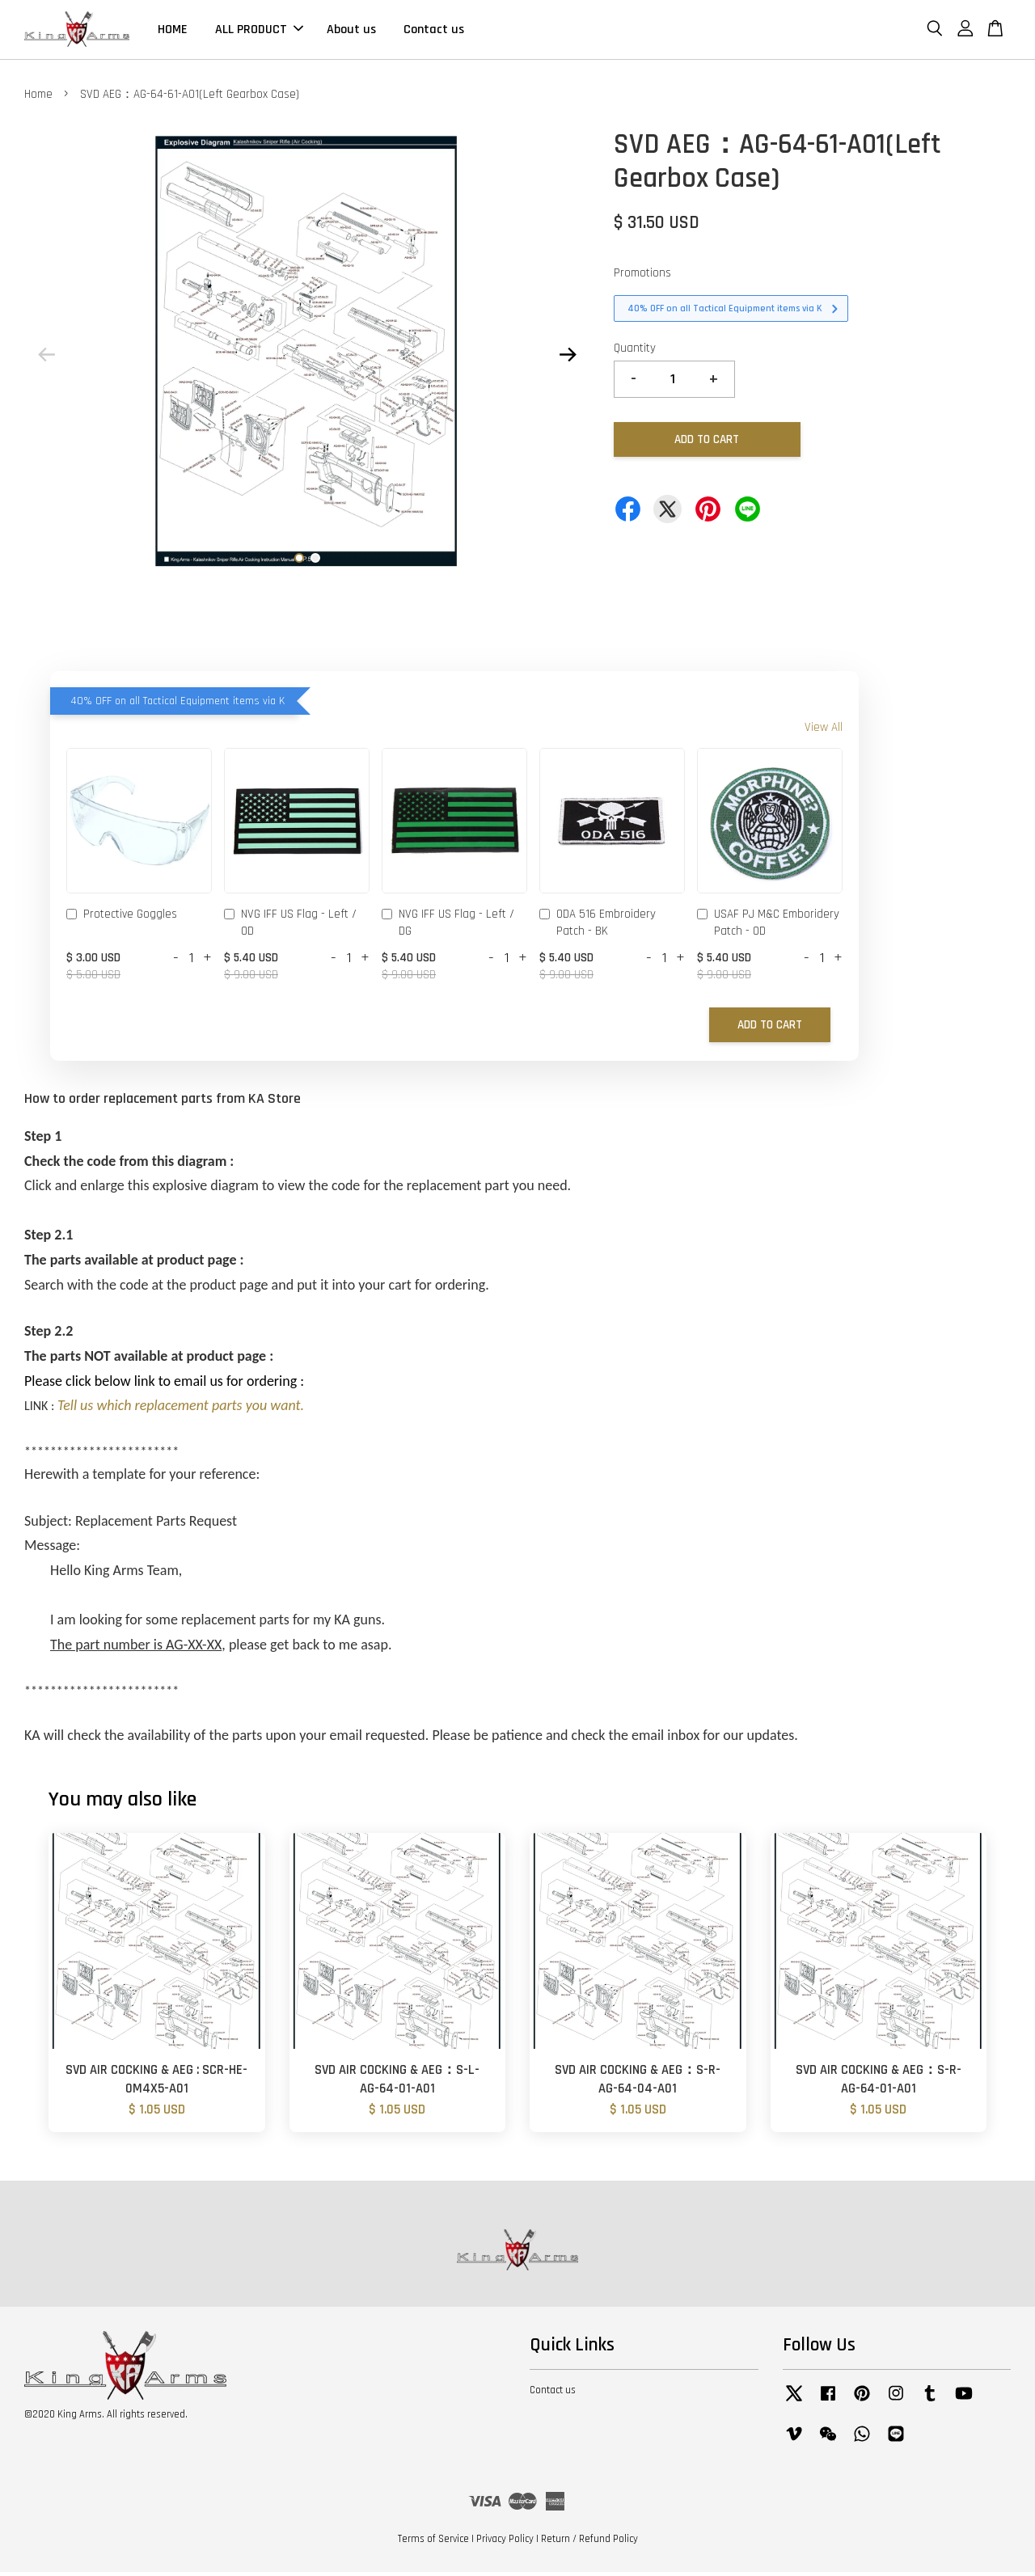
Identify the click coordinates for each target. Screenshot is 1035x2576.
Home (38, 97)
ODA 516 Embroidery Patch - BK (597, 926)
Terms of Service (433, 2542)
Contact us (433, 31)
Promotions (642, 277)
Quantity (635, 352)
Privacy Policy (505, 2542)
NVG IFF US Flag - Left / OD (290, 926)
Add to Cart (769, 1029)
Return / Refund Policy (589, 2542)
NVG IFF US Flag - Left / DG (448, 926)
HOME (173, 31)
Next (567, 358)
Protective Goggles (121, 918)
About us (351, 31)
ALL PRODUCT (259, 31)
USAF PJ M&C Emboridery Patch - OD (768, 926)
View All (824, 730)
